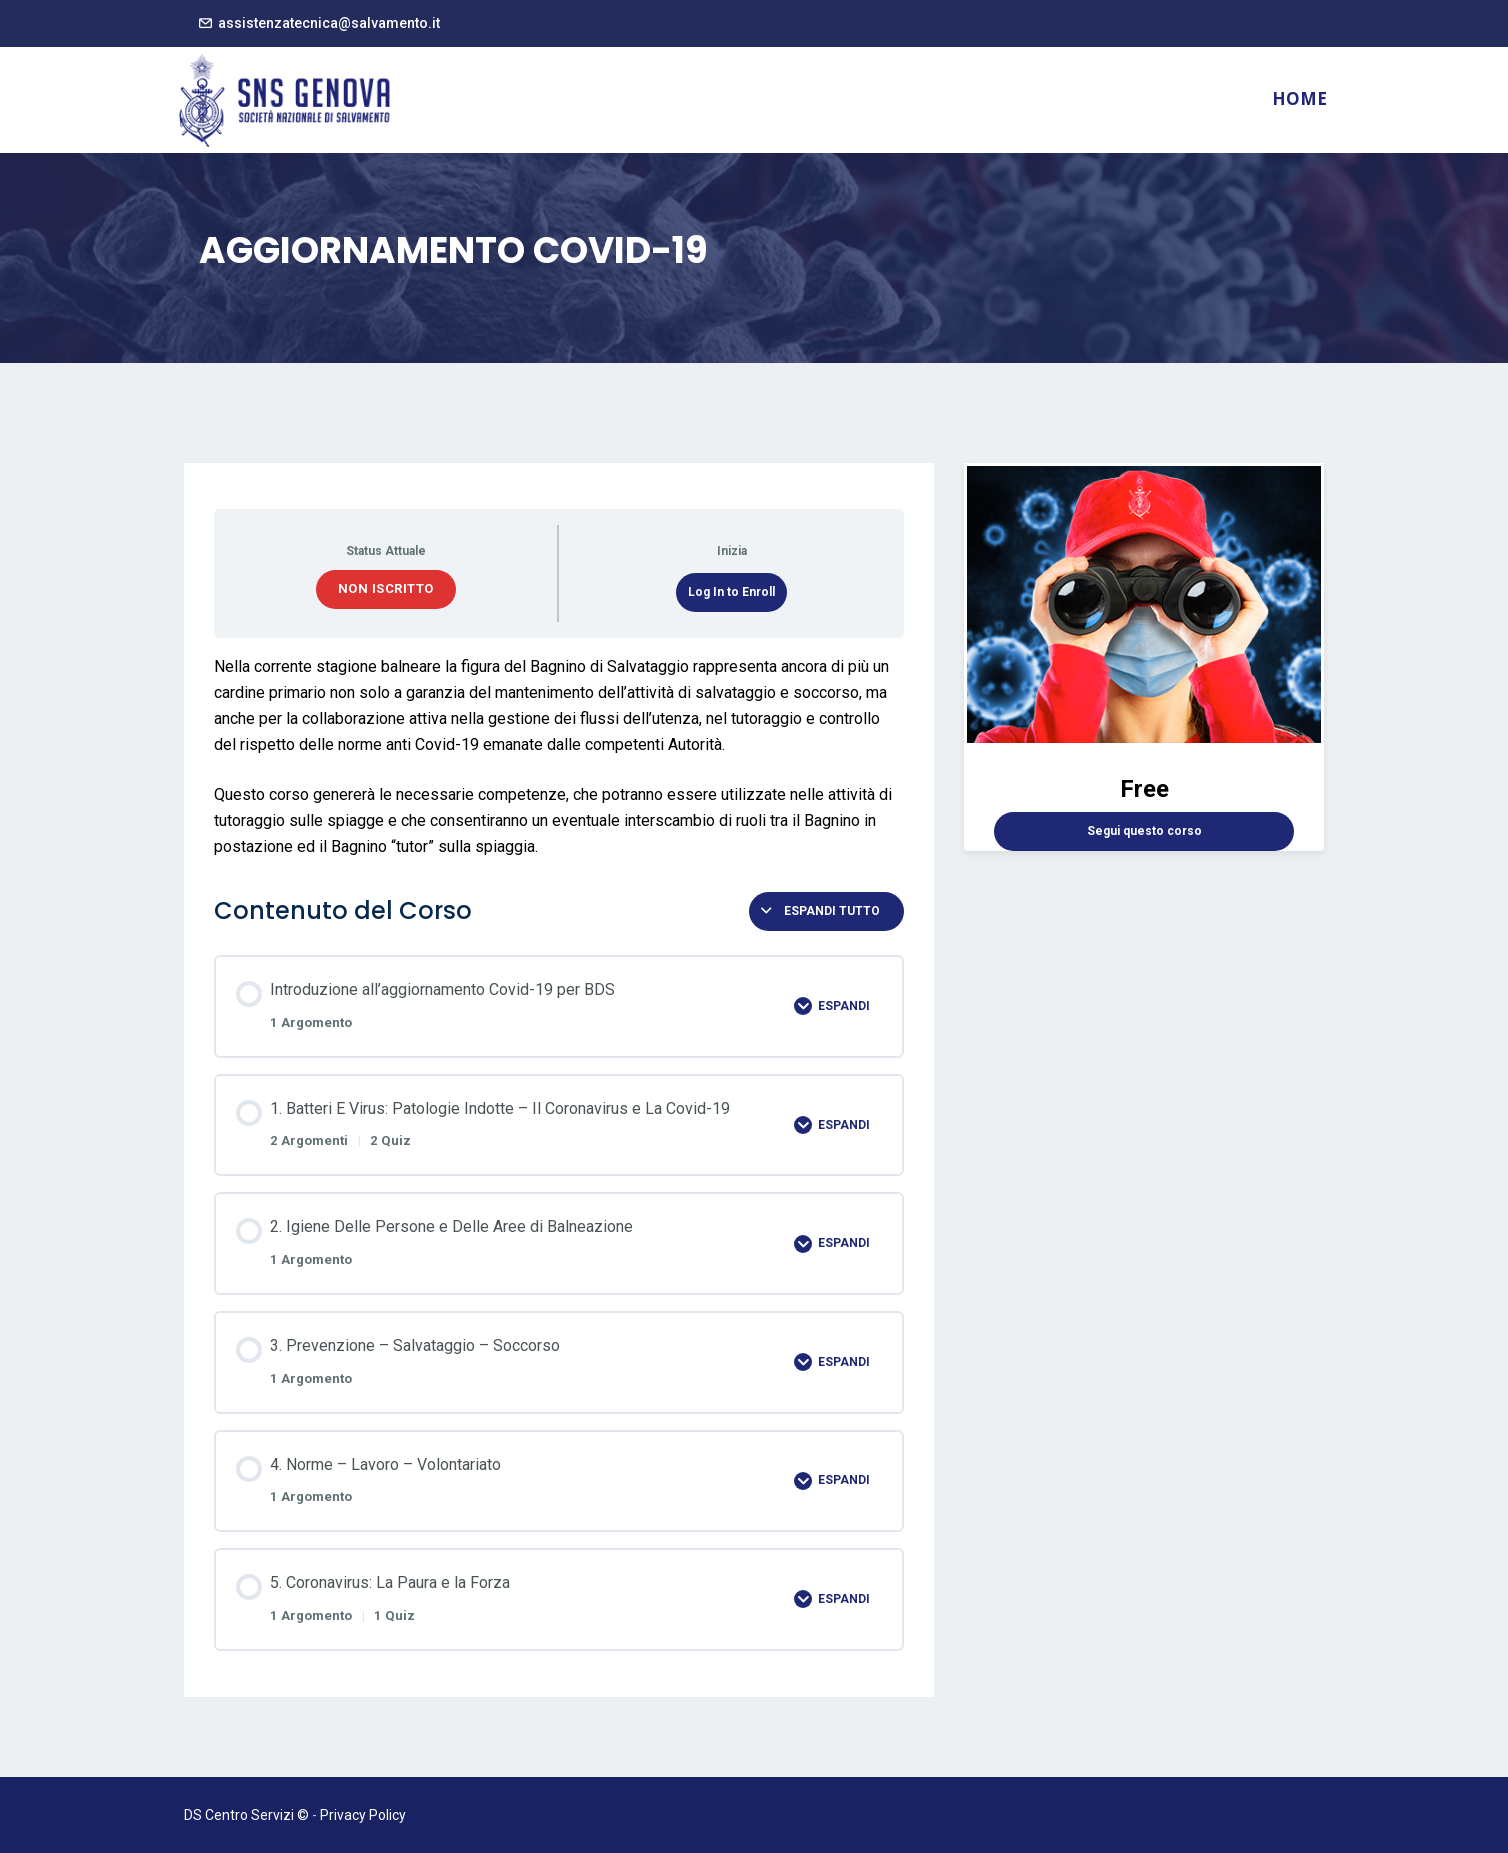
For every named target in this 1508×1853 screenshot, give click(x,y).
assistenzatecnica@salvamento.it (329, 23)
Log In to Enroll (731, 592)
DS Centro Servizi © (246, 1815)
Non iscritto (386, 588)
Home (1299, 99)
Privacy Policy (363, 1815)
